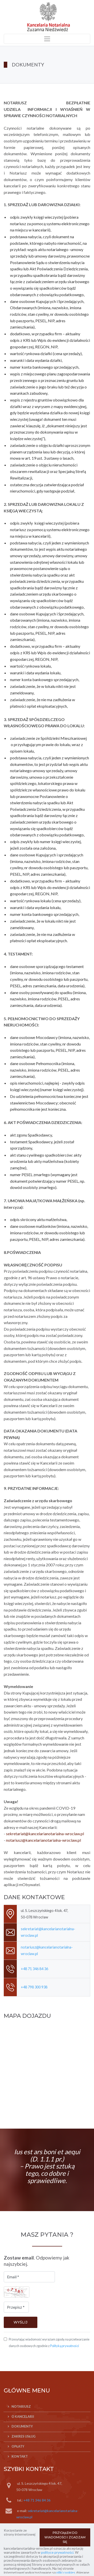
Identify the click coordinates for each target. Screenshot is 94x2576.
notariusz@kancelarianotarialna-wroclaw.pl (43, 1840)
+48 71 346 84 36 (34, 1969)
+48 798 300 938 (34, 1987)
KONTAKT (20, 2456)
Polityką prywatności (64, 2346)
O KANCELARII (23, 2416)
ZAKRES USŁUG (24, 2436)
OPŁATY (18, 2446)
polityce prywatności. (57, 2552)
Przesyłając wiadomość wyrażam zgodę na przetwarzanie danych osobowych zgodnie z (49, 2342)
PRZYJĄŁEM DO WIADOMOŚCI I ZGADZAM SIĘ (64, 2537)
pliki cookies (65, 2572)
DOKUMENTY (22, 2427)
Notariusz (21, 2406)
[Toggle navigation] (47, 39)
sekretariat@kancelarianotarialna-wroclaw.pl (45, 1833)
